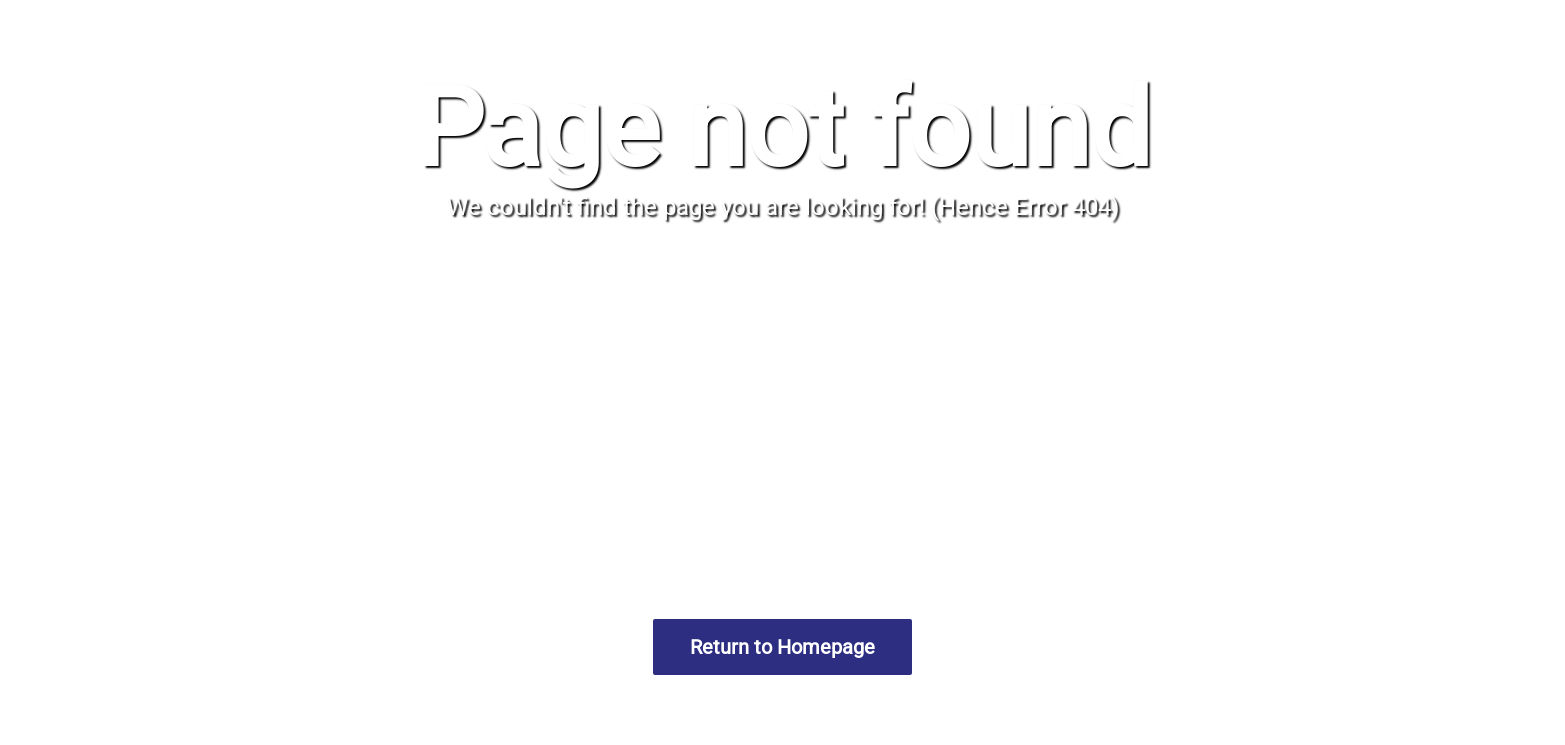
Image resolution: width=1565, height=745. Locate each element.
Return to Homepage (782, 647)
